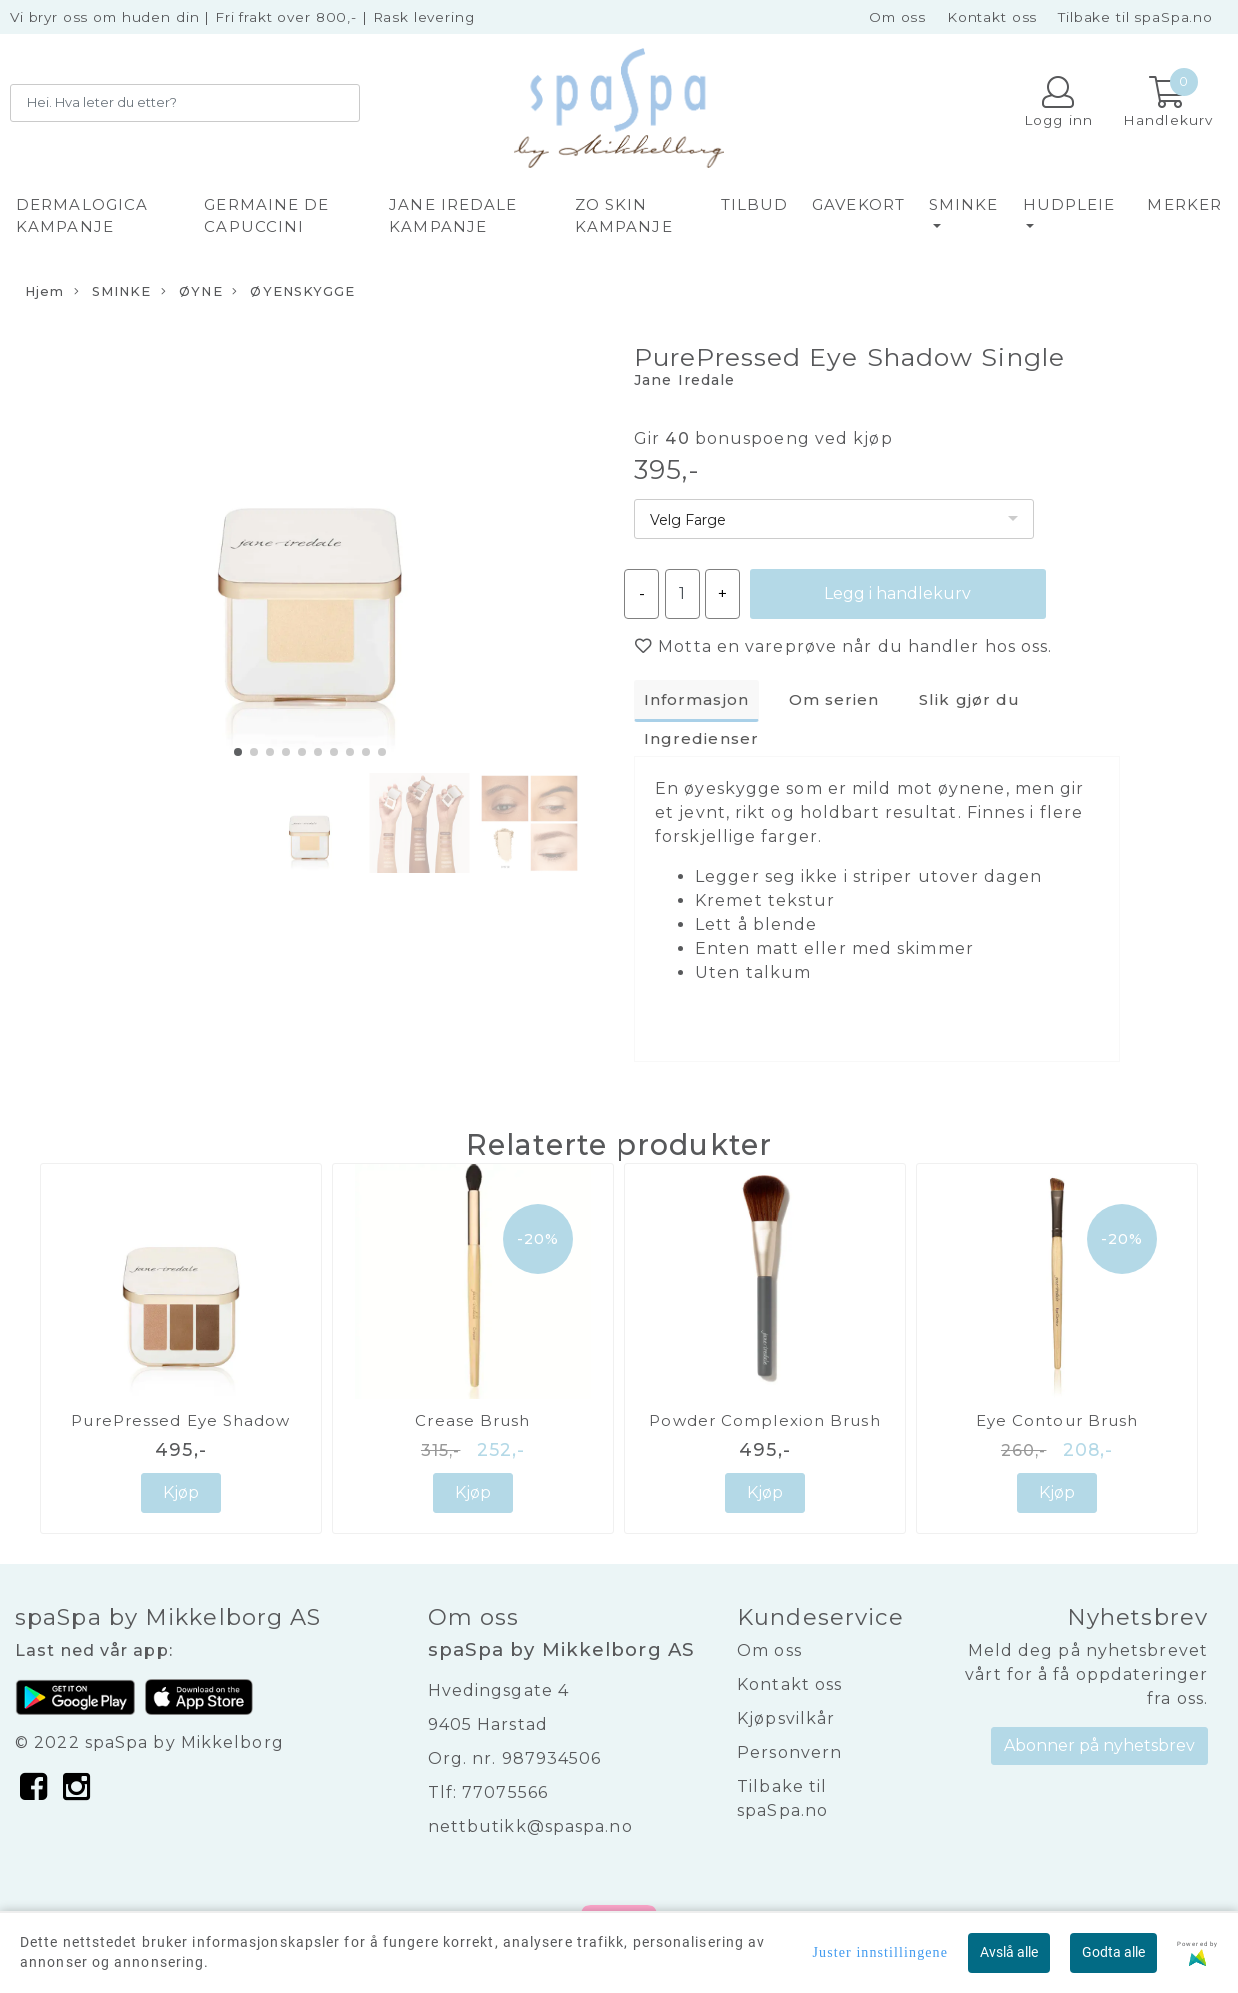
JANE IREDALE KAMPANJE (453, 216)
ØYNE (192, 292)
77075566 (505, 1792)
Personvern (789, 1752)
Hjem (44, 291)
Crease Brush (472, 1420)
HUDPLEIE (1069, 204)
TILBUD (755, 204)
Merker (1184, 204)
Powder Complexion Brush (764, 1420)
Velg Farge (688, 520)
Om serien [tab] (834, 699)
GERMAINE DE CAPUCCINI (266, 216)
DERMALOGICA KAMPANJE (82, 216)
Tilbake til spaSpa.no (1135, 17)
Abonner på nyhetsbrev (1099, 1745)
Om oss (897, 17)
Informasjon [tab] (696, 699)
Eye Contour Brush (1057, 1420)
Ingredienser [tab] (701, 738)
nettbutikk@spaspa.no (530, 1826)
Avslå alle (1009, 1952)
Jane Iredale (684, 380)
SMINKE (964, 204)
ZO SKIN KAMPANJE (624, 216)
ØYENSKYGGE (293, 292)
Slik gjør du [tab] (969, 699)
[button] (238, 752)
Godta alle (1113, 1952)
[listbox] (834, 519)
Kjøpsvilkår (786, 1718)
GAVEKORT (858, 204)
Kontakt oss (992, 17)
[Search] (185, 103)
